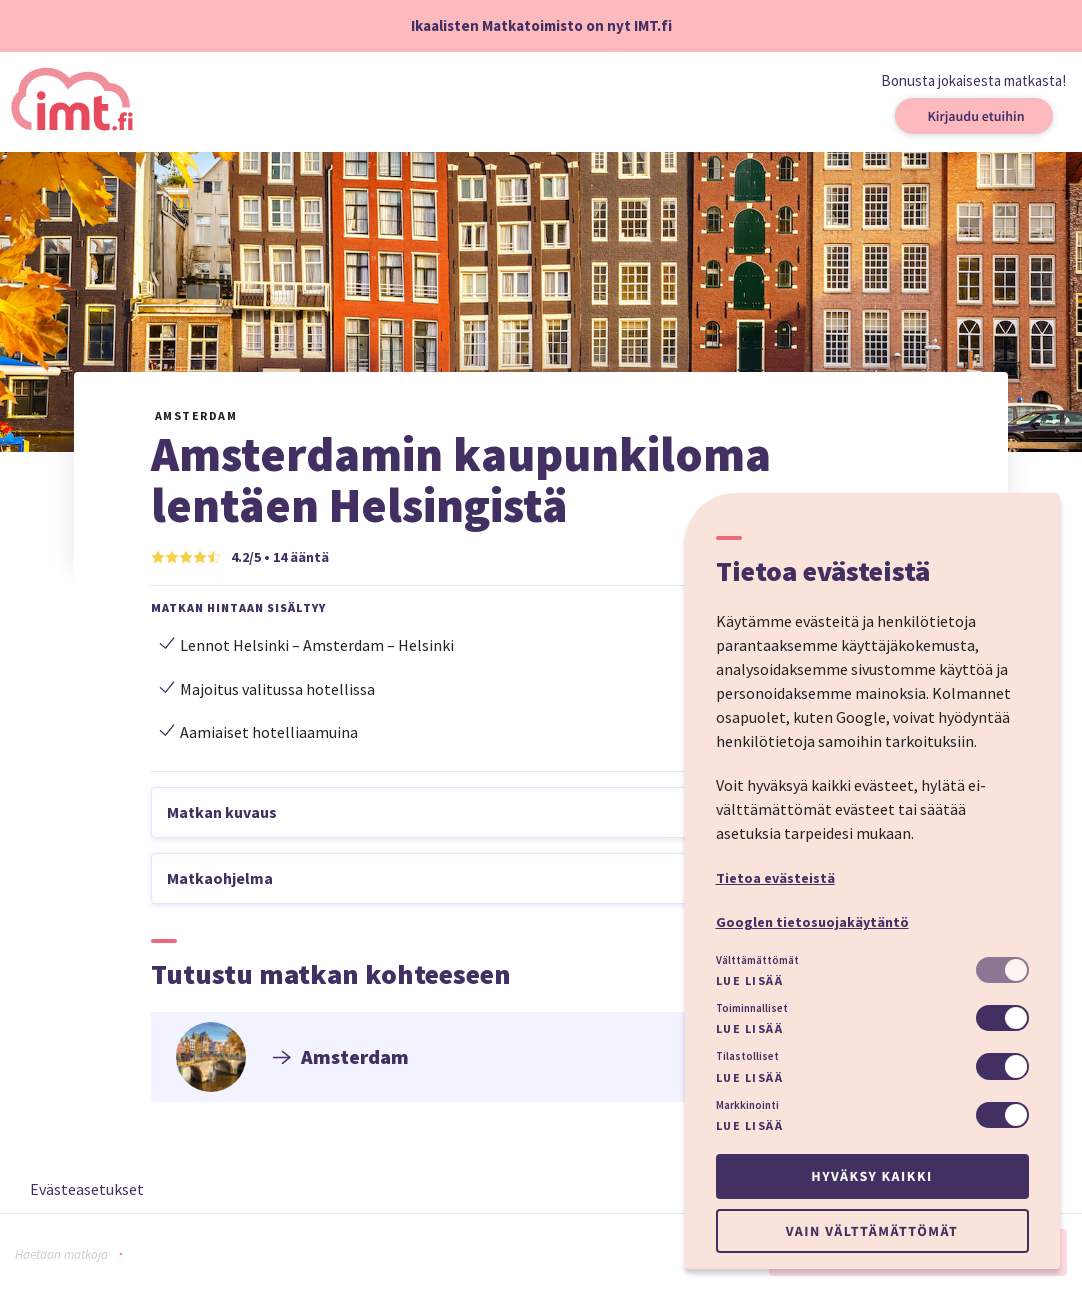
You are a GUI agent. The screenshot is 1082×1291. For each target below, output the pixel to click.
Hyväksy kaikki (871, 1176)
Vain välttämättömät (872, 1231)
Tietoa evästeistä (775, 878)
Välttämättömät (757, 960)
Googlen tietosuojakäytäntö (812, 922)
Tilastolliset (747, 1056)
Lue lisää (750, 980)
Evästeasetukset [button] (87, 1189)
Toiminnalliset (752, 1008)
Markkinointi (747, 1105)
